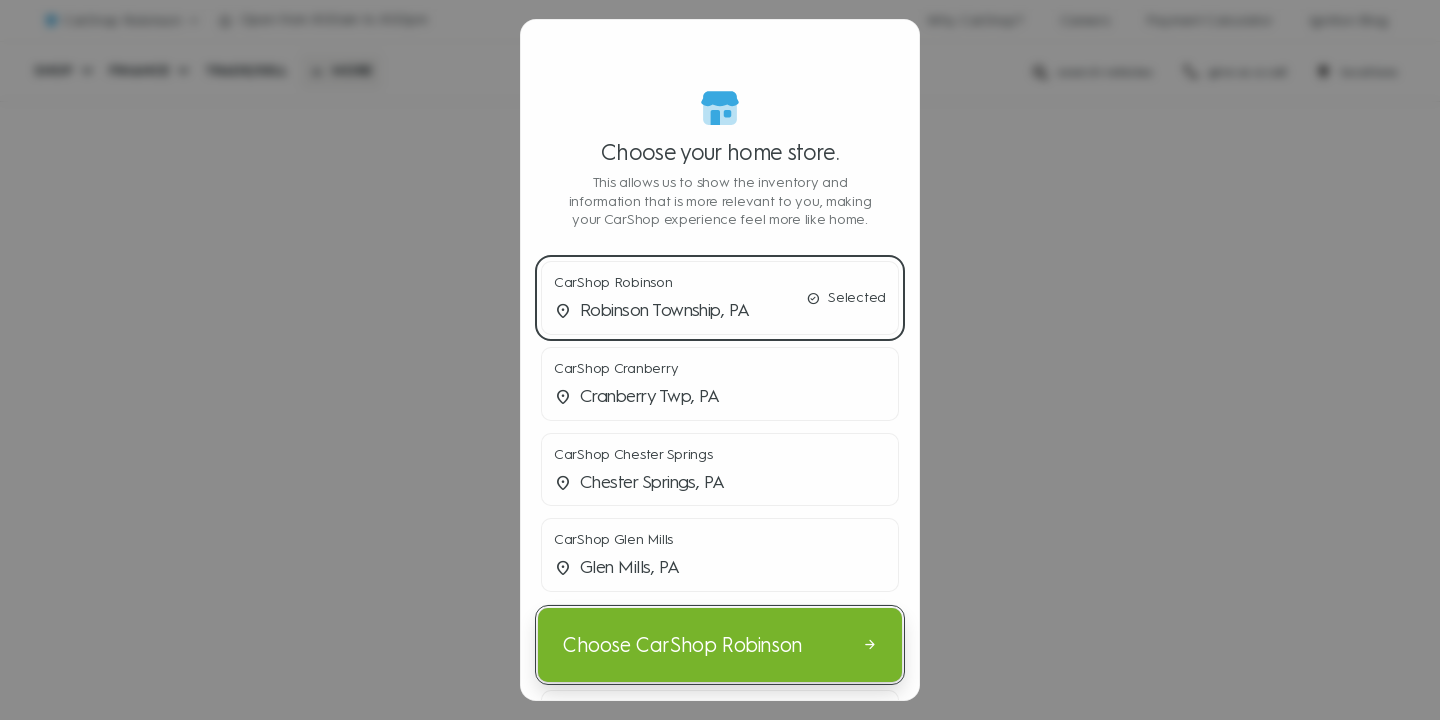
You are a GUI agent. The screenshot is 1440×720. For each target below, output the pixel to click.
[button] (720, 298)
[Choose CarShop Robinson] (720, 645)
